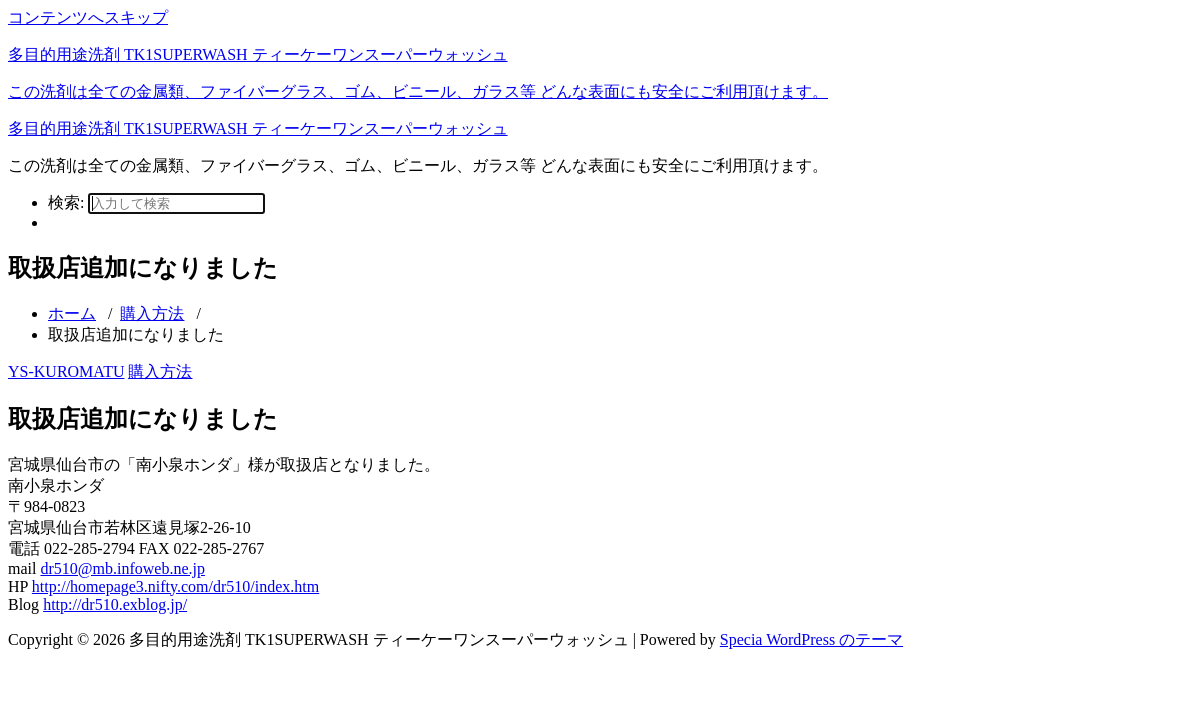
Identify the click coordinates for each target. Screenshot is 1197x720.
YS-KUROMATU (66, 371)
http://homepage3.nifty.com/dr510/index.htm (175, 586)
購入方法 (152, 313)
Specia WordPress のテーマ (811, 639)
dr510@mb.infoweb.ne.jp (122, 568)
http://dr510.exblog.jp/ (115, 604)
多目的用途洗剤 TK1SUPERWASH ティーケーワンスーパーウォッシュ (258, 128)
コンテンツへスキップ (88, 17)
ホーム (72, 313)
